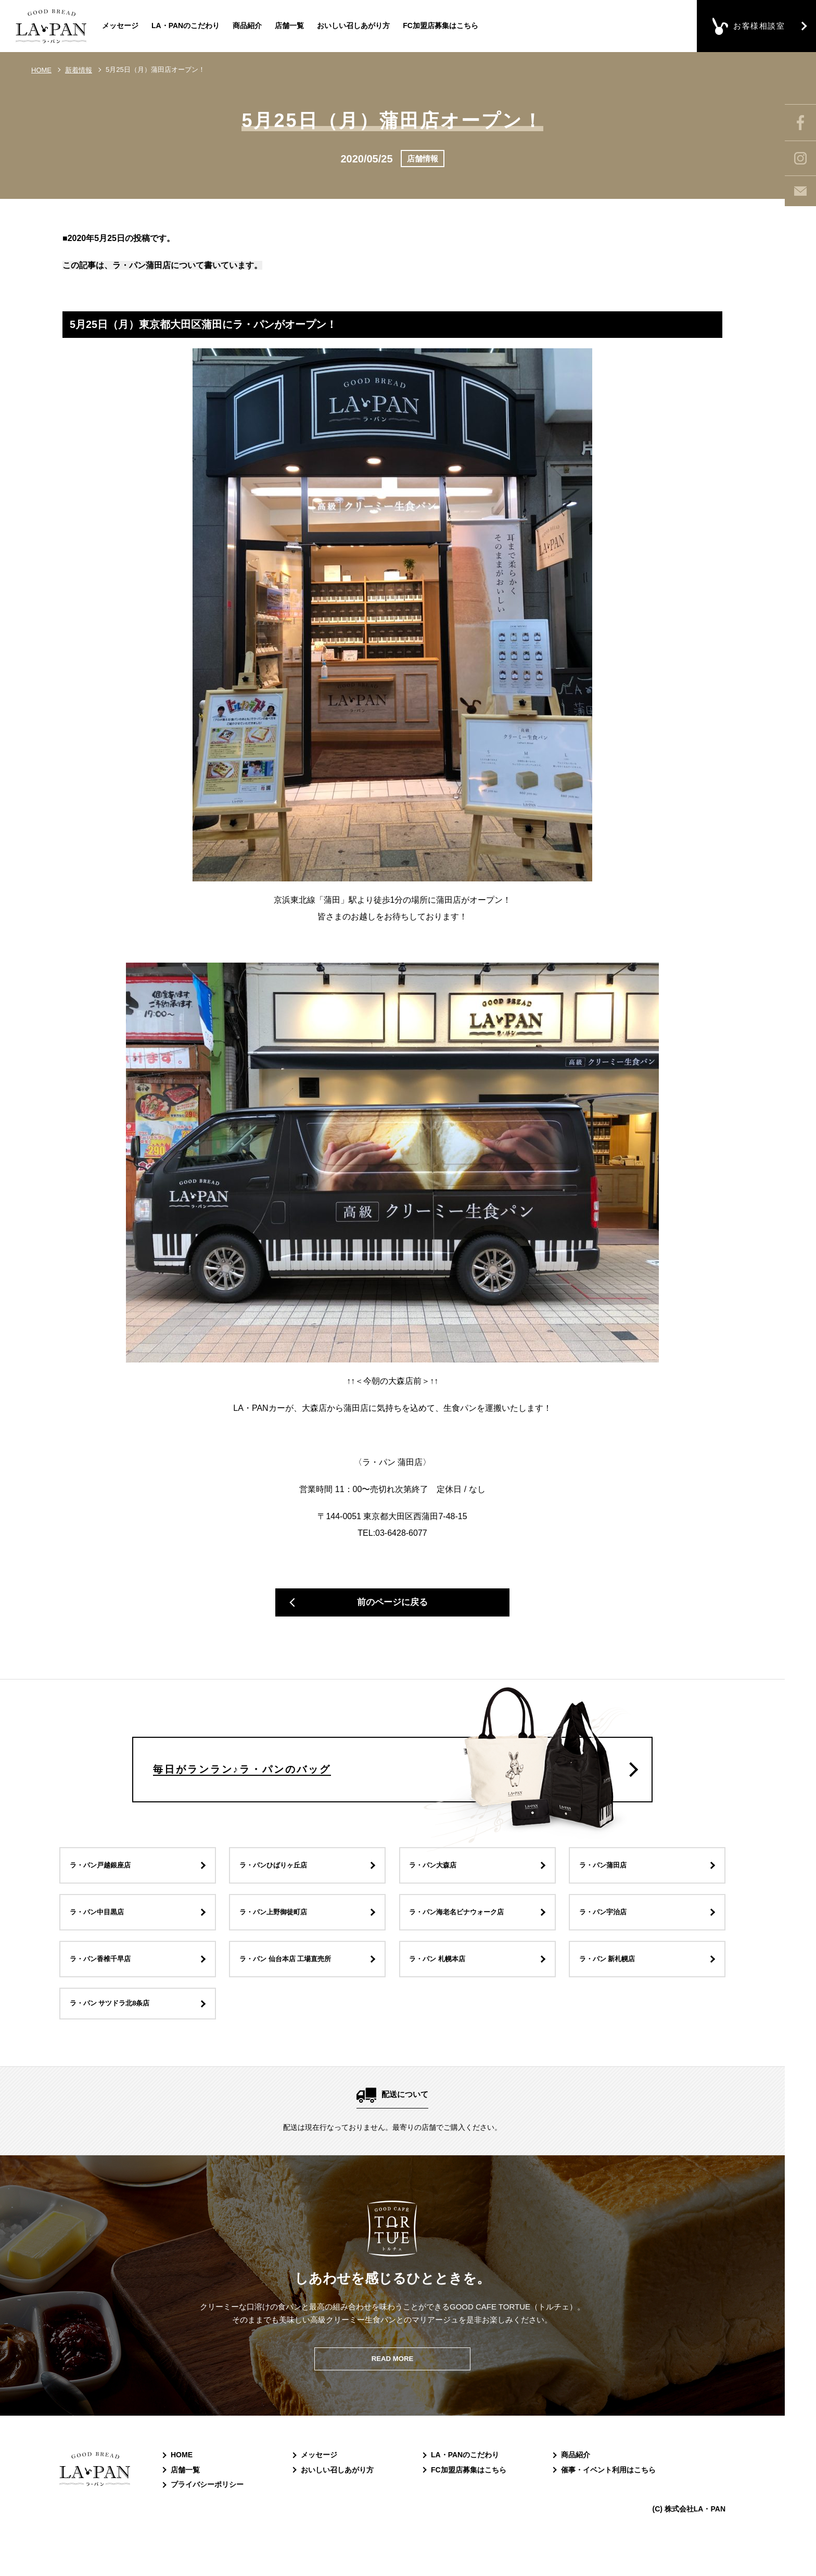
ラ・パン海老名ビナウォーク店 (465, 1936)
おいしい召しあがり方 (353, 25)
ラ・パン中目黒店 (102, 1936)
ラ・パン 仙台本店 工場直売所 (293, 1983)
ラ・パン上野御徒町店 (279, 1936)
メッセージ (120, 25)
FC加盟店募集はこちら (440, 25)
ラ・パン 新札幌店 (612, 1983)
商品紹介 (247, 25)
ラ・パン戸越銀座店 (106, 1889)
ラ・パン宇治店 (607, 1936)
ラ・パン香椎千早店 (106, 1983)
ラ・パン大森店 (438, 1889)
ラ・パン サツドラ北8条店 (117, 2030)
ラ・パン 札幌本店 (443, 1983)
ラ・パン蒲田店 (607, 1889)
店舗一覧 (289, 25)
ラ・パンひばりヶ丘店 (279, 1889)
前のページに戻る (392, 1605)
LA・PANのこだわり (185, 25)
